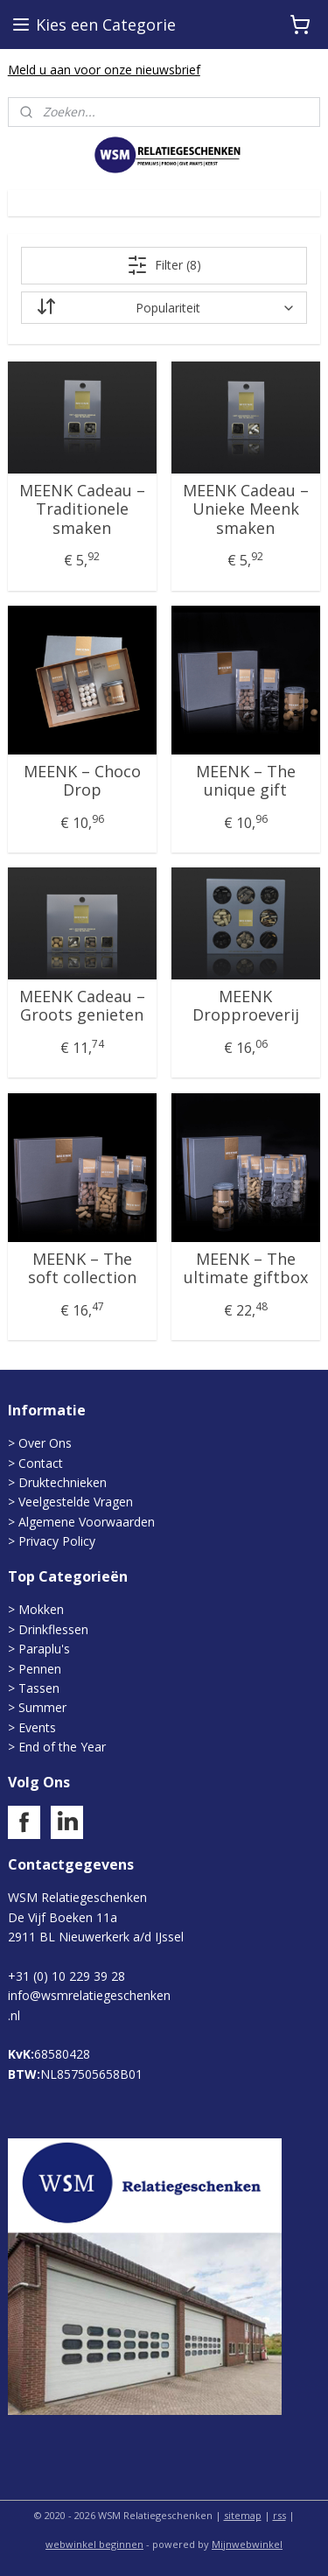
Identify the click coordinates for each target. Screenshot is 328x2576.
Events (37, 1727)
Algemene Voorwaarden (86, 1521)
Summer (42, 1707)
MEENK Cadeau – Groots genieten (82, 1006)
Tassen (38, 1688)
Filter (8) (164, 265)
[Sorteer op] (164, 307)
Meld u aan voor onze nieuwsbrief (104, 69)
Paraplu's (44, 1648)
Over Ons (45, 1443)
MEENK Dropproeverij (245, 1006)
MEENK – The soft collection (82, 1269)
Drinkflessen (53, 1629)
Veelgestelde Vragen (75, 1501)
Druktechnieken (62, 1482)
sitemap (243, 2515)
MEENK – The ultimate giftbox (246, 1269)
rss (279, 2515)
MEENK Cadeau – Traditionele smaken (82, 509)
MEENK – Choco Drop (82, 781)
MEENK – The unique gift (246, 781)
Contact (40, 1463)
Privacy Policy (56, 1541)
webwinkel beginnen (94, 2544)
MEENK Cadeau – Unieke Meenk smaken (246, 509)
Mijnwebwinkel (247, 2544)
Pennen (39, 1668)
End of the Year (62, 1746)
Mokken (41, 1609)
